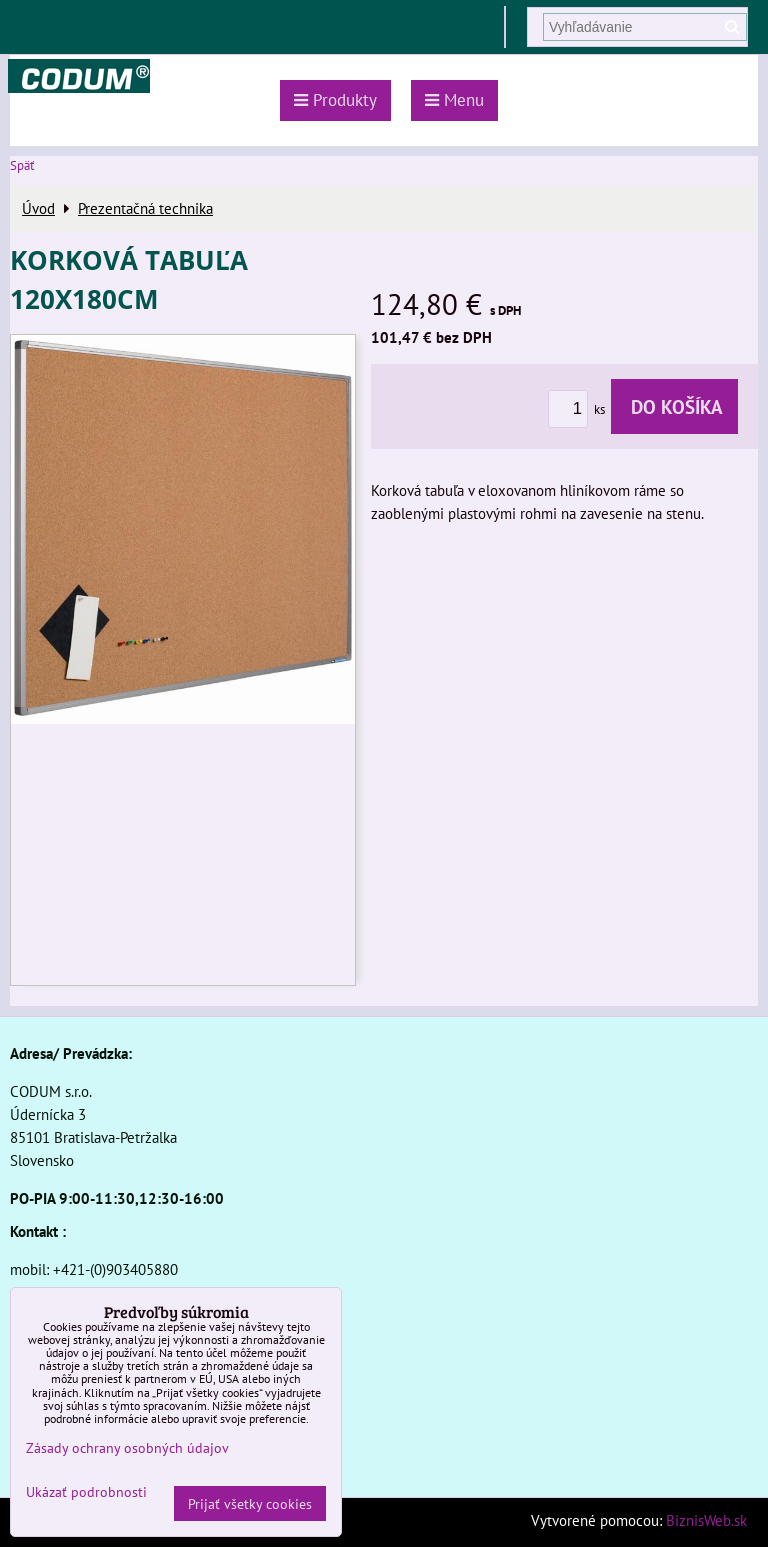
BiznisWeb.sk (706, 1520)
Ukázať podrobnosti (86, 1492)
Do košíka (674, 406)
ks (579, 409)
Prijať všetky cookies (250, 1503)
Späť (22, 165)
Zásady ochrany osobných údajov (127, 1447)
